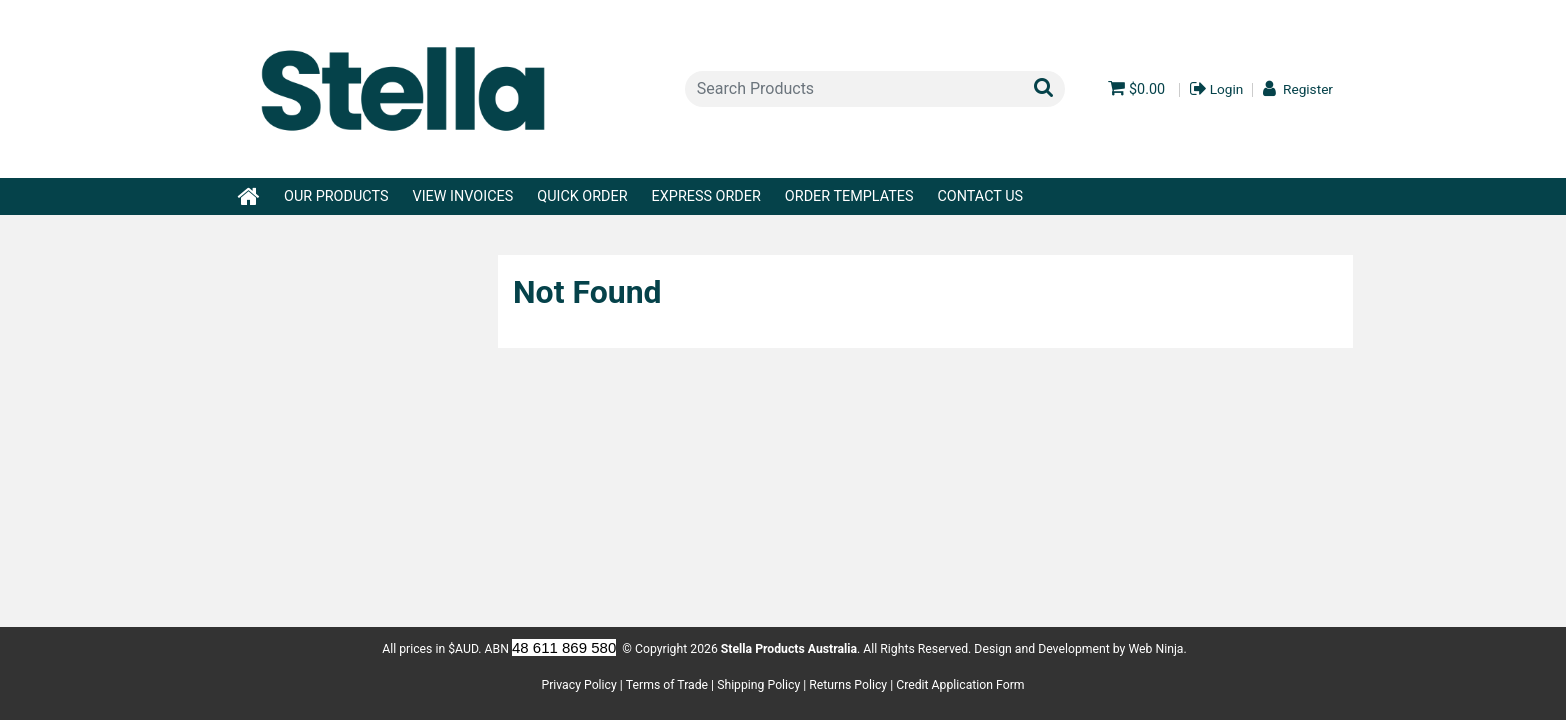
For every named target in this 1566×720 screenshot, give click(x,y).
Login (1227, 90)
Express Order (706, 196)
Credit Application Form (960, 685)
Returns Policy (848, 685)
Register (1308, 90)
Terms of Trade (667, 685)
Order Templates (849, 196)
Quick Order (582, 196)
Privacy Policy (578, 685)
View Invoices (462, 196)
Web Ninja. (1157, 649)
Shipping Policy (758, 685)
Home (250, 190)
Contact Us (981, 196)
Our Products (336, 196)
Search (1044, 86)
